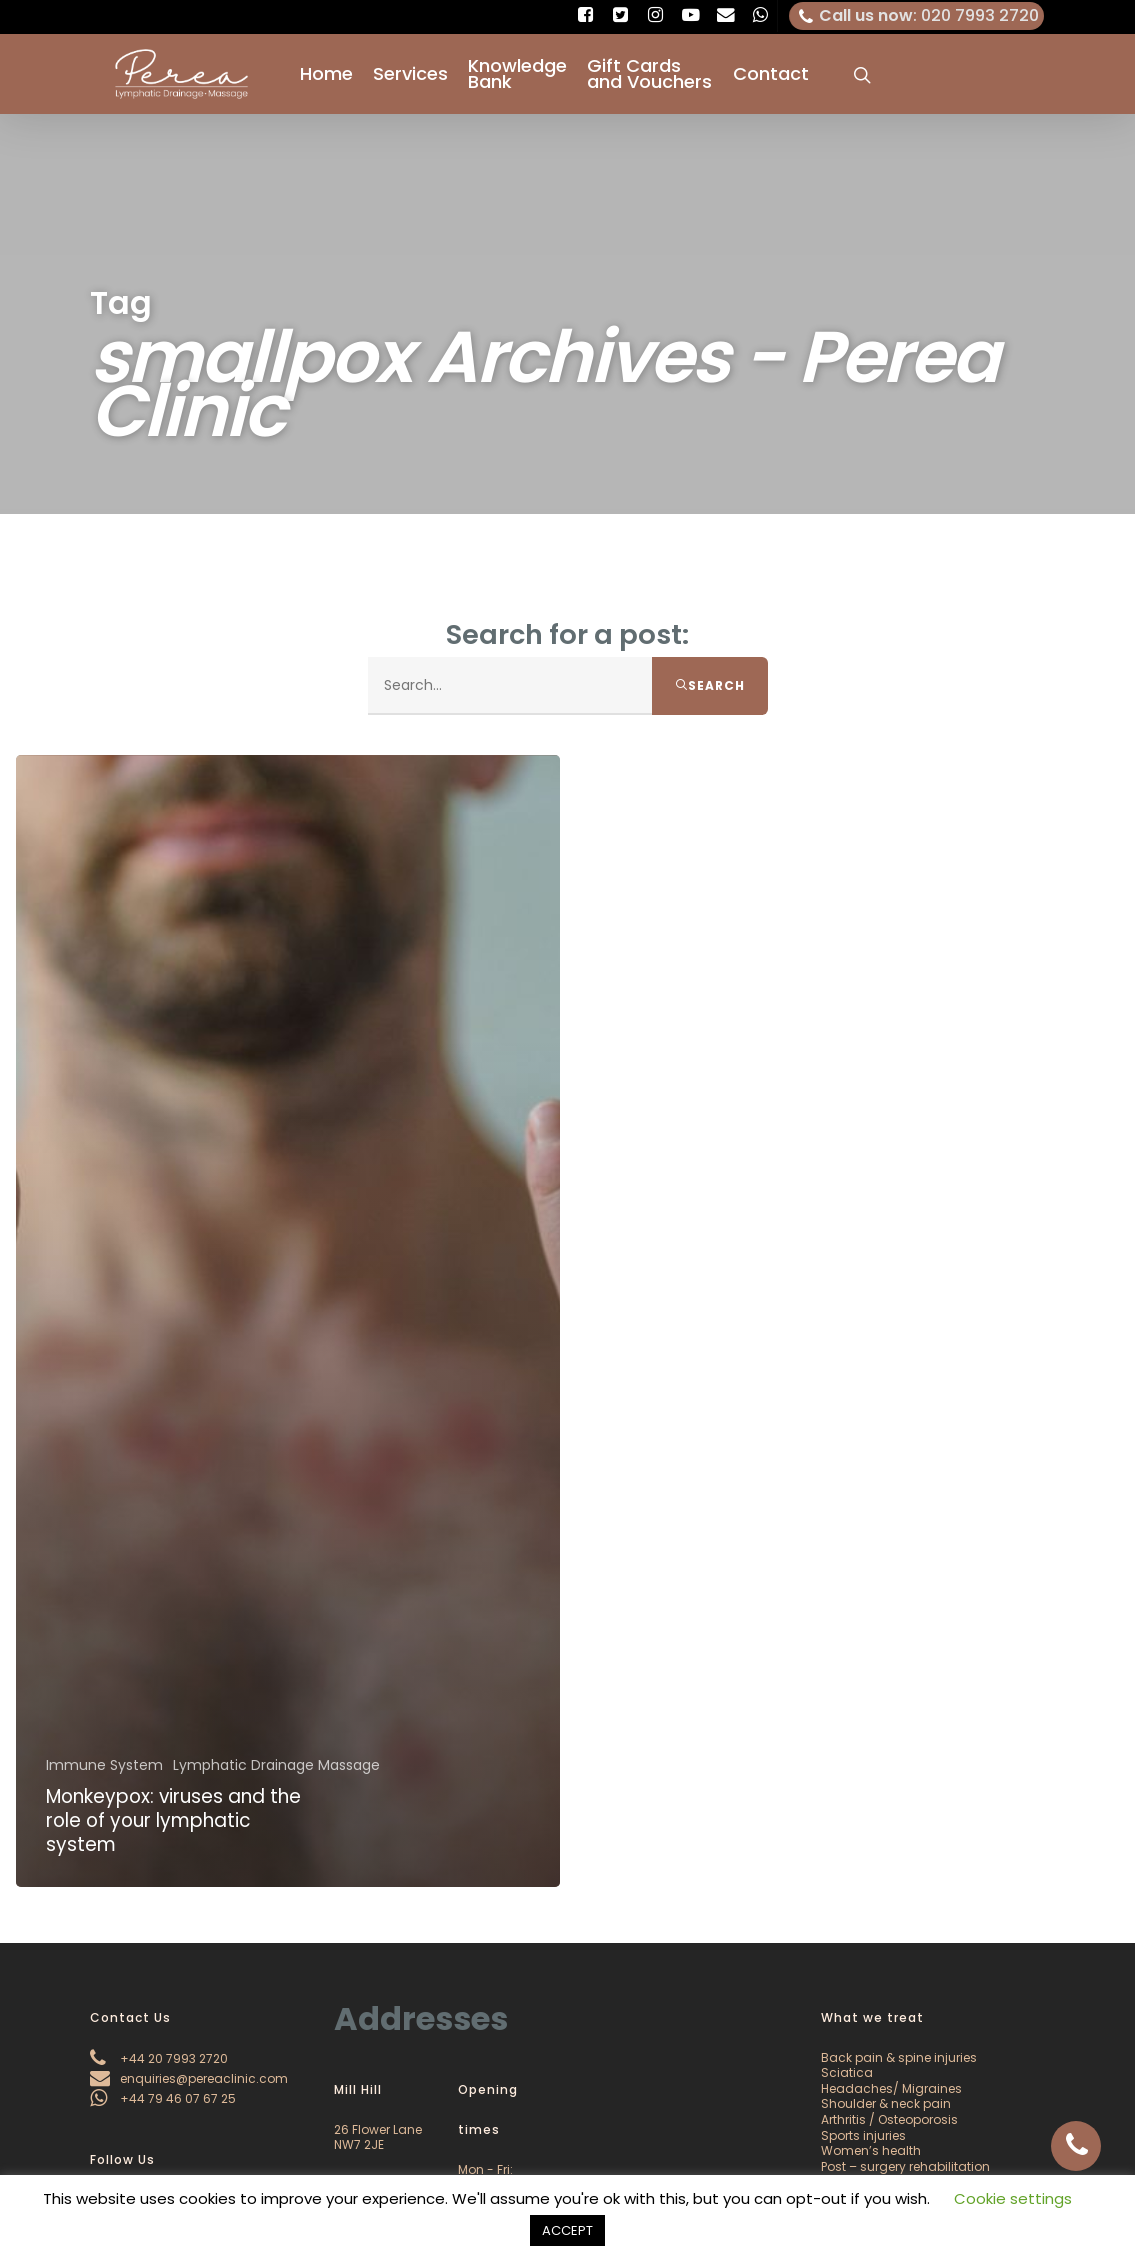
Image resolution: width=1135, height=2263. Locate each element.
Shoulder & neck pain (886, 2103)
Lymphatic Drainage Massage (276, 1776)
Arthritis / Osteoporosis (889, 2119)
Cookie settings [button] (1013, 2198)
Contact (771, 74)
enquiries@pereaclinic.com (189, 2078)
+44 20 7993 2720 (159, 2058)
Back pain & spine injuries (899, 2057)
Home (326, 74)
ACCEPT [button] (567, 2230)
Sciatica (847, 2072)
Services (410, 74)
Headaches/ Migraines (891, 2088)
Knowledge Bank (517, 74)
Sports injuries (863, 2135)
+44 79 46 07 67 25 (163, 2098)
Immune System (104, 1776)
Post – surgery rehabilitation (905, 2166)
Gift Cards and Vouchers (649, 74)
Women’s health (871, 2150)
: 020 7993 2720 (917, 16)
